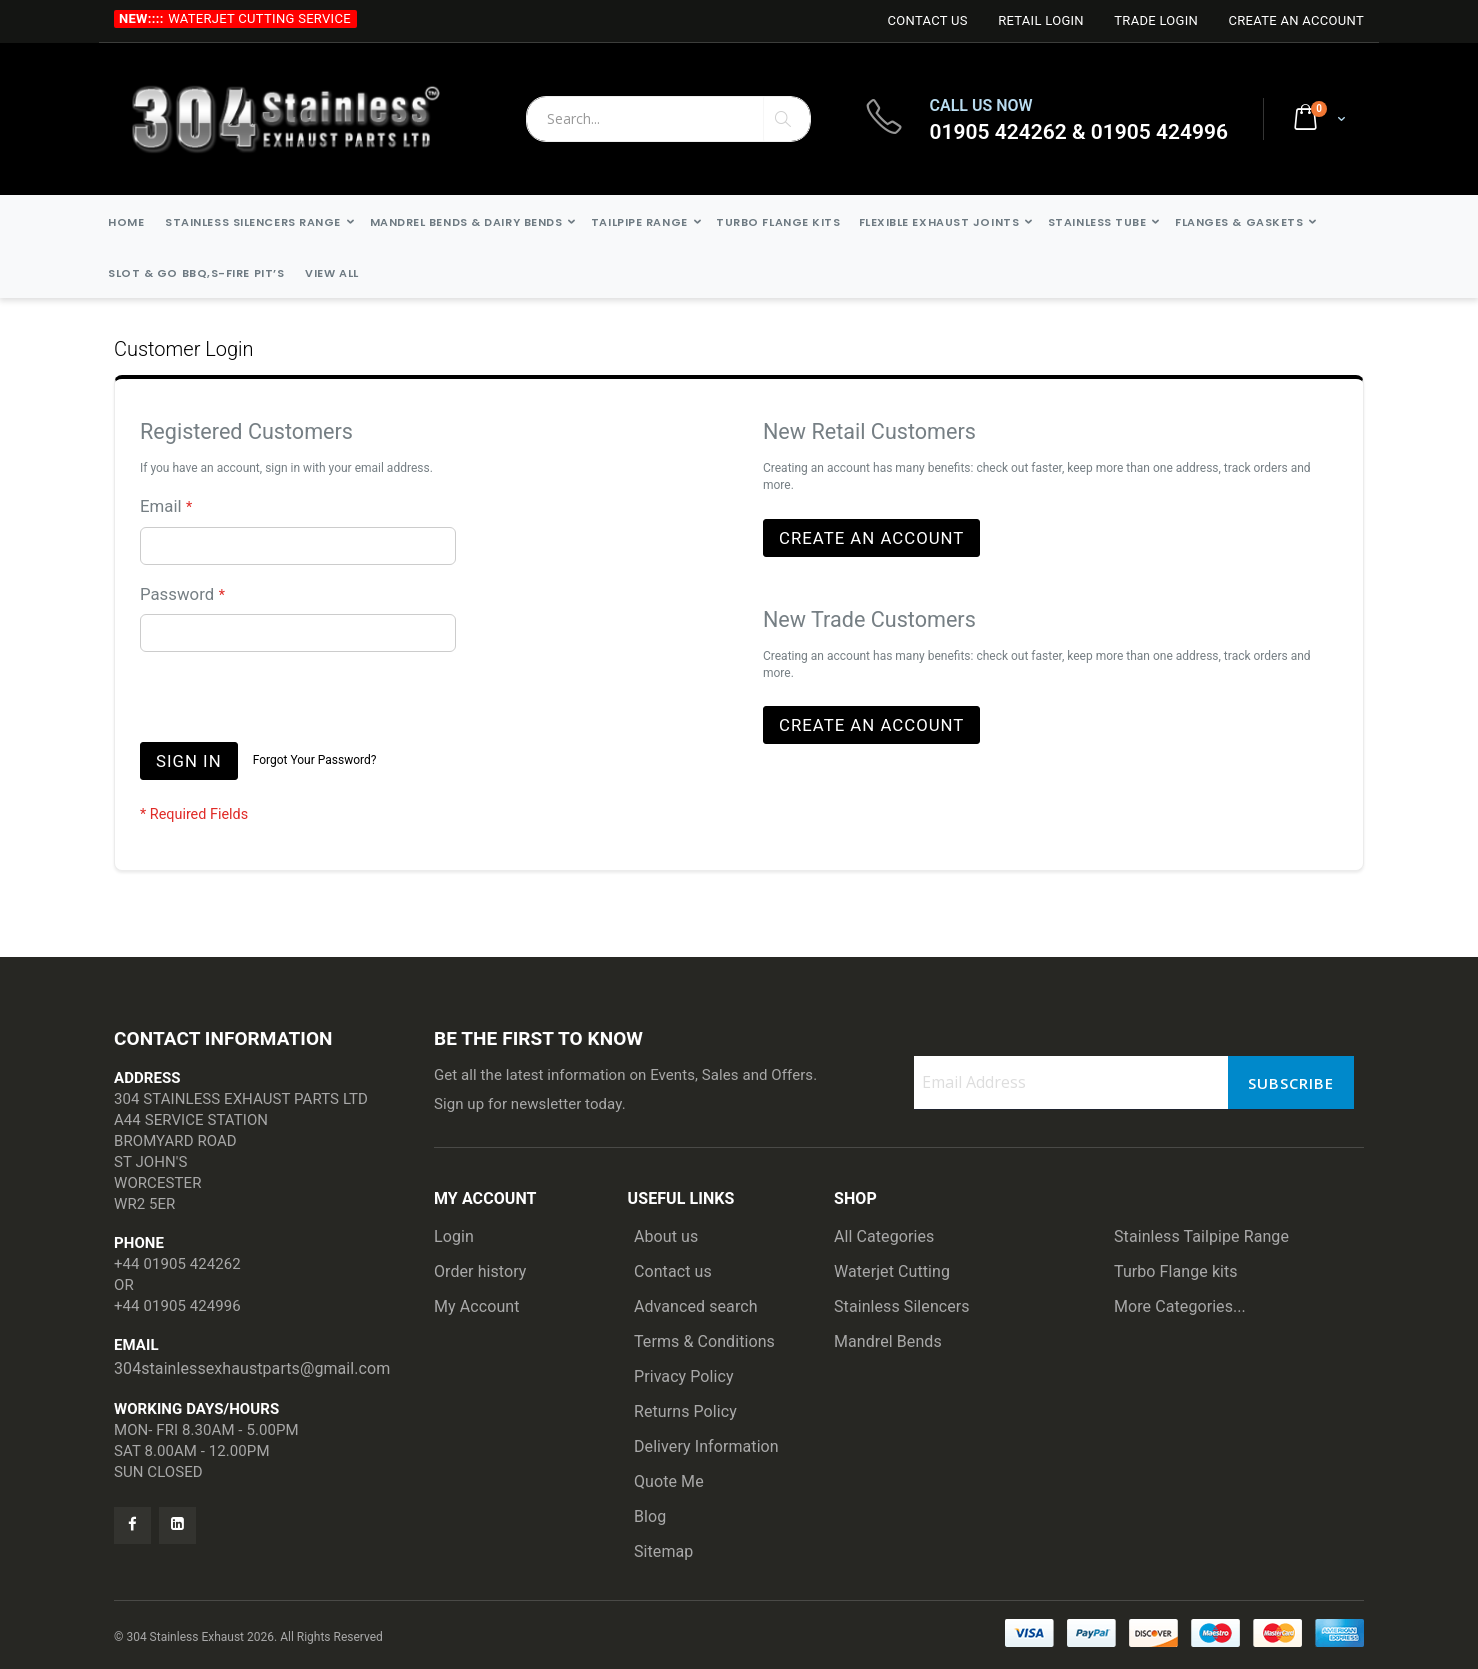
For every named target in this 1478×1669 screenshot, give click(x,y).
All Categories (884, 1236)
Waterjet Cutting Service (259, 18)
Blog (650, 1516)
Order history (480, 1271)
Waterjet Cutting (892, 1271)
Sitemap (663, 1551)
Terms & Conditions (704, 1341)
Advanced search (696, 1306)
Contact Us (927, 20)
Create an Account (1296, 20)
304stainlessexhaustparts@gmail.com (252, 1368)
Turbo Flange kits (1176, 1271)
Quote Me (669, 1481)
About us (666, 1236)
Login (454, 1236)
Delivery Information (706, 1446)
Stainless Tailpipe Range (1201, 1236)
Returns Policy (685, 1411)
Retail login (1041, 20)
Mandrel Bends (888, 1341)
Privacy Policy (684, 1376)
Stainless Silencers (902, 1306)
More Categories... (1180, 1306)
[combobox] (668, 119)
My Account (477, 1306)
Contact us (673, 1271)
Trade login (1156, 20)
